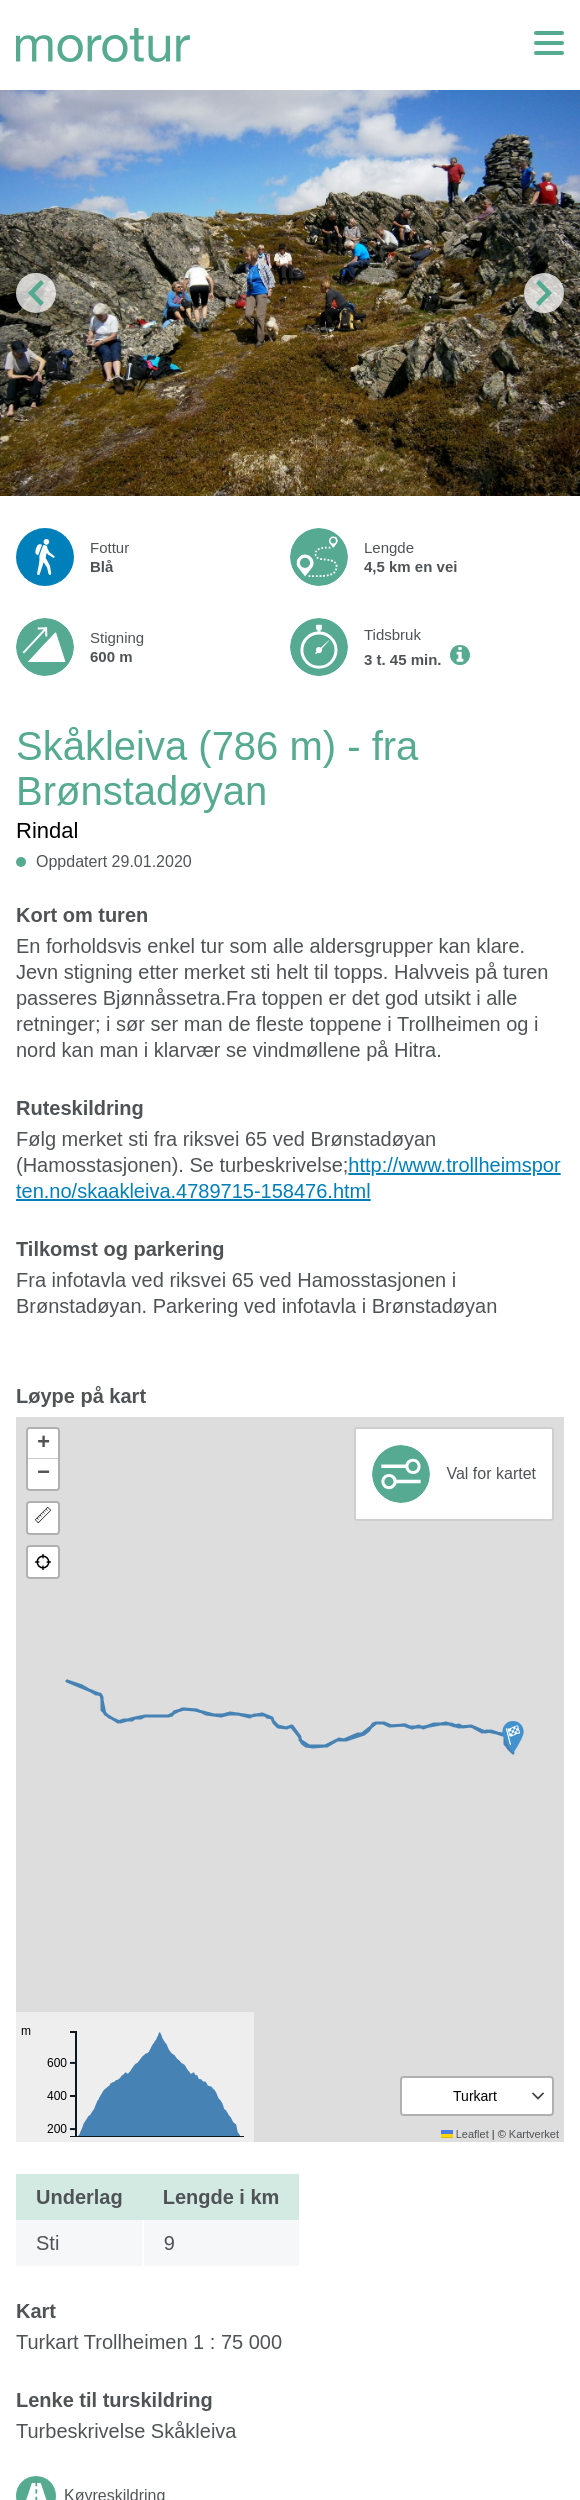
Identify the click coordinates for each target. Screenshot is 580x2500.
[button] (513, 1737)
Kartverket (534, 2134)
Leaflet (465, 2134)
